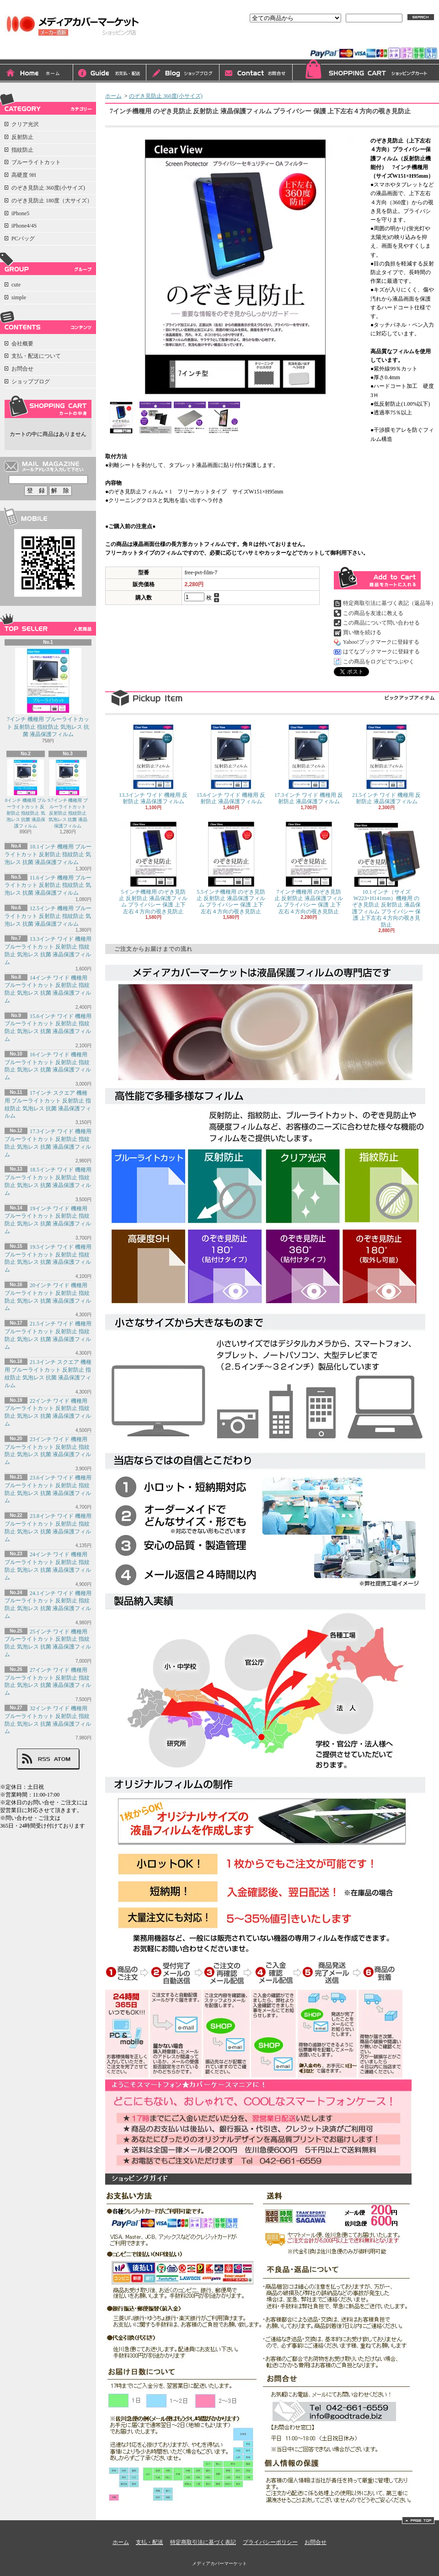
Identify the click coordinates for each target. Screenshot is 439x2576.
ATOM (62, 1759)
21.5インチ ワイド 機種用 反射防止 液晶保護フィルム (386, 764)
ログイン (336, 40)
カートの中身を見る (48, 406)
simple (18, 297)
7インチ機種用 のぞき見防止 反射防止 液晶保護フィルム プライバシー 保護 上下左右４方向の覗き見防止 (308, 868)
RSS (44, 1759)
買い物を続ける (362, 632)
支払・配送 (149, 2542)
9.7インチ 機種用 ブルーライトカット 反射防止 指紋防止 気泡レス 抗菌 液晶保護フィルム (68, 793)
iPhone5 (20, 213)
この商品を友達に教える (373, 613)
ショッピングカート (366, 71)
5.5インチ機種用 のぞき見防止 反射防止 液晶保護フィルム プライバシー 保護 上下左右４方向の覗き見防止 (231, 868)
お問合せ (256, 73)
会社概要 (22, 343)
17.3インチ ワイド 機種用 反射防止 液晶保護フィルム (308, 764)
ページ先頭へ (418, 2520)
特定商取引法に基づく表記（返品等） (389, 603)
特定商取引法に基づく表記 (203, 2542)
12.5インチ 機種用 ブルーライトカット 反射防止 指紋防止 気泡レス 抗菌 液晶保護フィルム (48, 916)
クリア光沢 (25, 124)
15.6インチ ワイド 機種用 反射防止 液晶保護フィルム (231, 764)
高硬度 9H (23, 175)
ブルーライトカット (36, 162)
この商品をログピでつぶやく (378, 661)
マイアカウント (415, 40)
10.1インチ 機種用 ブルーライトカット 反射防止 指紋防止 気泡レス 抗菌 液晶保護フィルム (48, 854)
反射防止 (22, 137)
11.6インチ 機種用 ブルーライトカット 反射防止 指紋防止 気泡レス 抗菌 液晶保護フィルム (48, 885)
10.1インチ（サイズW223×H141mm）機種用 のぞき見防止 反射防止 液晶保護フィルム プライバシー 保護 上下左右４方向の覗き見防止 (386, 874)
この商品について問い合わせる (381, 623)
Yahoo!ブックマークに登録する (381, 642)
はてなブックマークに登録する (381, 651)
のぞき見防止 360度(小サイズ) (48, 188)
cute (16, 284)
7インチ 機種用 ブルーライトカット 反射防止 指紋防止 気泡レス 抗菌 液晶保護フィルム (48, 693)
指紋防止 (22, 150)
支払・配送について (109, 73)
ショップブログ (183, 73)
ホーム (36, 73)
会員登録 (371, 40)
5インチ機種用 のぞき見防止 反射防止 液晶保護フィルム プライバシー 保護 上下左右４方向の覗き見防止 (153, 868)
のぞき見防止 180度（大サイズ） (51, 200)
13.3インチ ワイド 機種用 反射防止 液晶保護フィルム (153, 764)
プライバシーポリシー (270, 2542)
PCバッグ (23, 238)
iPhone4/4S (24, 226)
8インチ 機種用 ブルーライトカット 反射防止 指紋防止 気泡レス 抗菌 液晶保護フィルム (25, 793)
